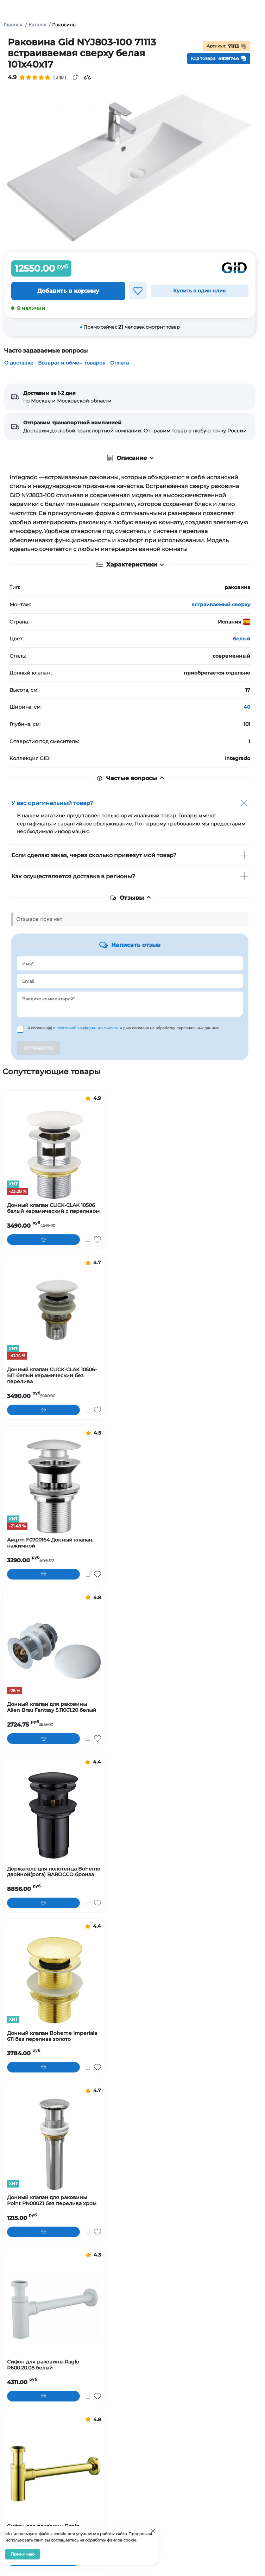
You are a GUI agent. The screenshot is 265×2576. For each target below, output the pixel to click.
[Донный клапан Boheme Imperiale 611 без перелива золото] (54, 1980)
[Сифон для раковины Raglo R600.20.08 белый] (54, 2308)
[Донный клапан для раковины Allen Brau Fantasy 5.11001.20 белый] (54, 1651)
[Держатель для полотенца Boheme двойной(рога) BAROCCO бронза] (54, 1815)
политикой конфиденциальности (88, 1028)
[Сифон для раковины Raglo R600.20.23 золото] (54, 2473)
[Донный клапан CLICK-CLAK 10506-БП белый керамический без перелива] (54, 1316)
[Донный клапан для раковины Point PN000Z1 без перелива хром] (54, 2144)
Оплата (119, 363)
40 (247, 707)
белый (241, 638)
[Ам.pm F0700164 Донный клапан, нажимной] (54, 1486)
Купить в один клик (199, 290)
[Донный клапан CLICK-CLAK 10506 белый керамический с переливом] (54, 1152)
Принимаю (22, 2554)
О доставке (18, 363)
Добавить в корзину (68, 290)
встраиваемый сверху (220, 604)
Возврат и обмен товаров (72, 363)
